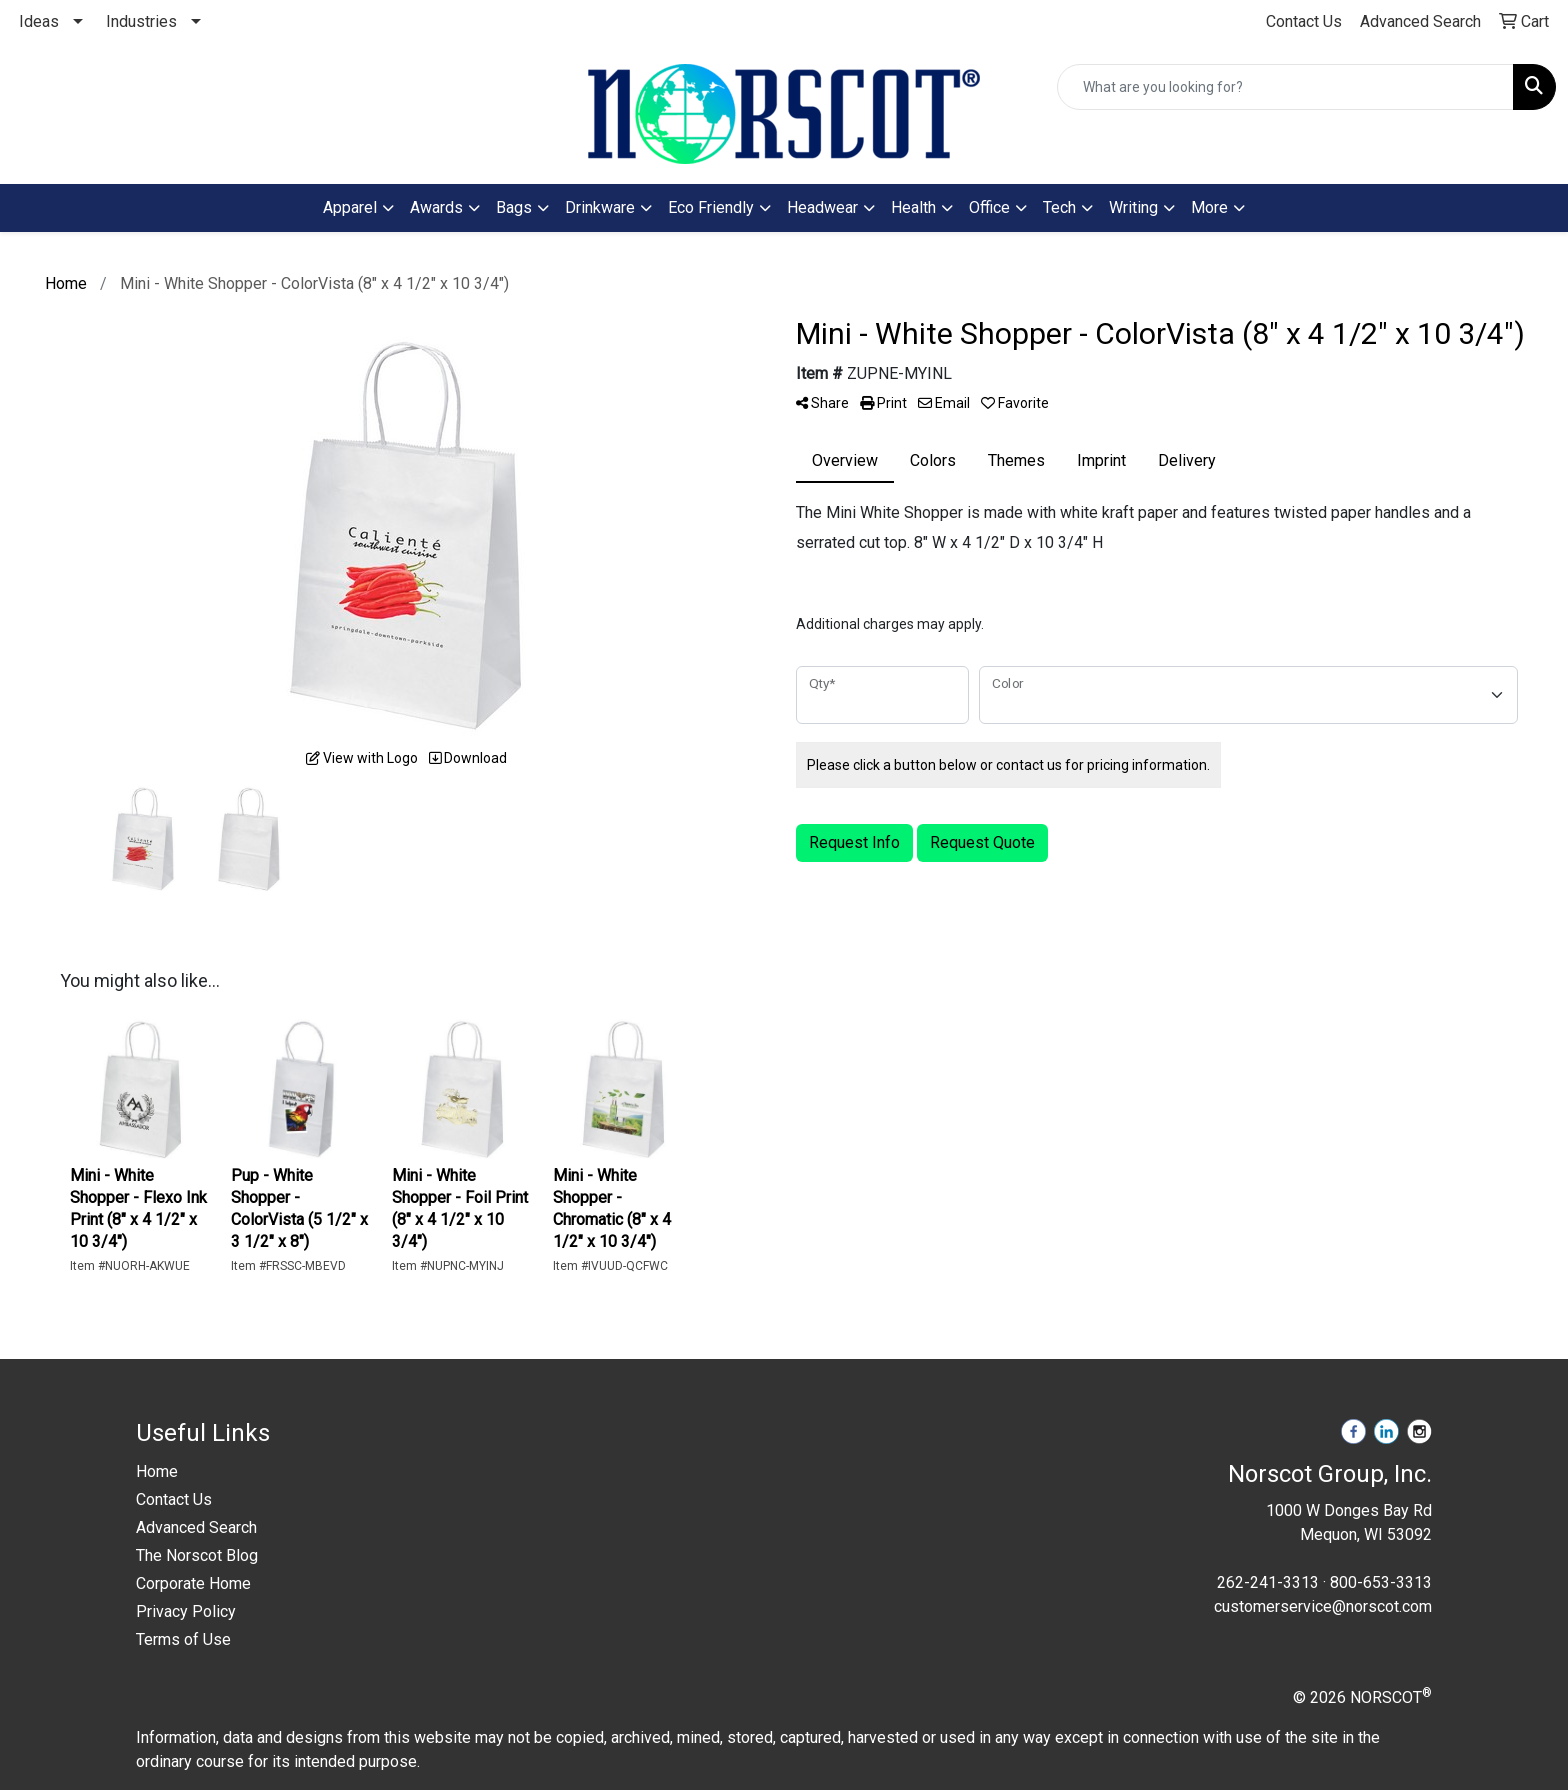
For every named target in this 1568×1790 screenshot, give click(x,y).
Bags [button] (514, 207)
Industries (141, 21)
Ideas (39, 21)
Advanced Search (196, 1527)
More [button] (1209, 207)
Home (157, 1471)
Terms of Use (183, 1639)
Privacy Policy (186, 1611)
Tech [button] (1059, 207)
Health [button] (913, 207)
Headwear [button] (822, 207)
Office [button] (989, 207)
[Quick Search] (1285, 87)
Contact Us (174, 1499)
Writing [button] (1133, 207)
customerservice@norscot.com (1323, 1606)
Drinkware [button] (600, 207)
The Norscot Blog (197, 1555)
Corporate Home (193, 1583)
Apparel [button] (350, 207)
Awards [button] (436, 207)
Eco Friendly (711, 207)
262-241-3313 (1268, 1582)
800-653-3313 (1381, 1582)
